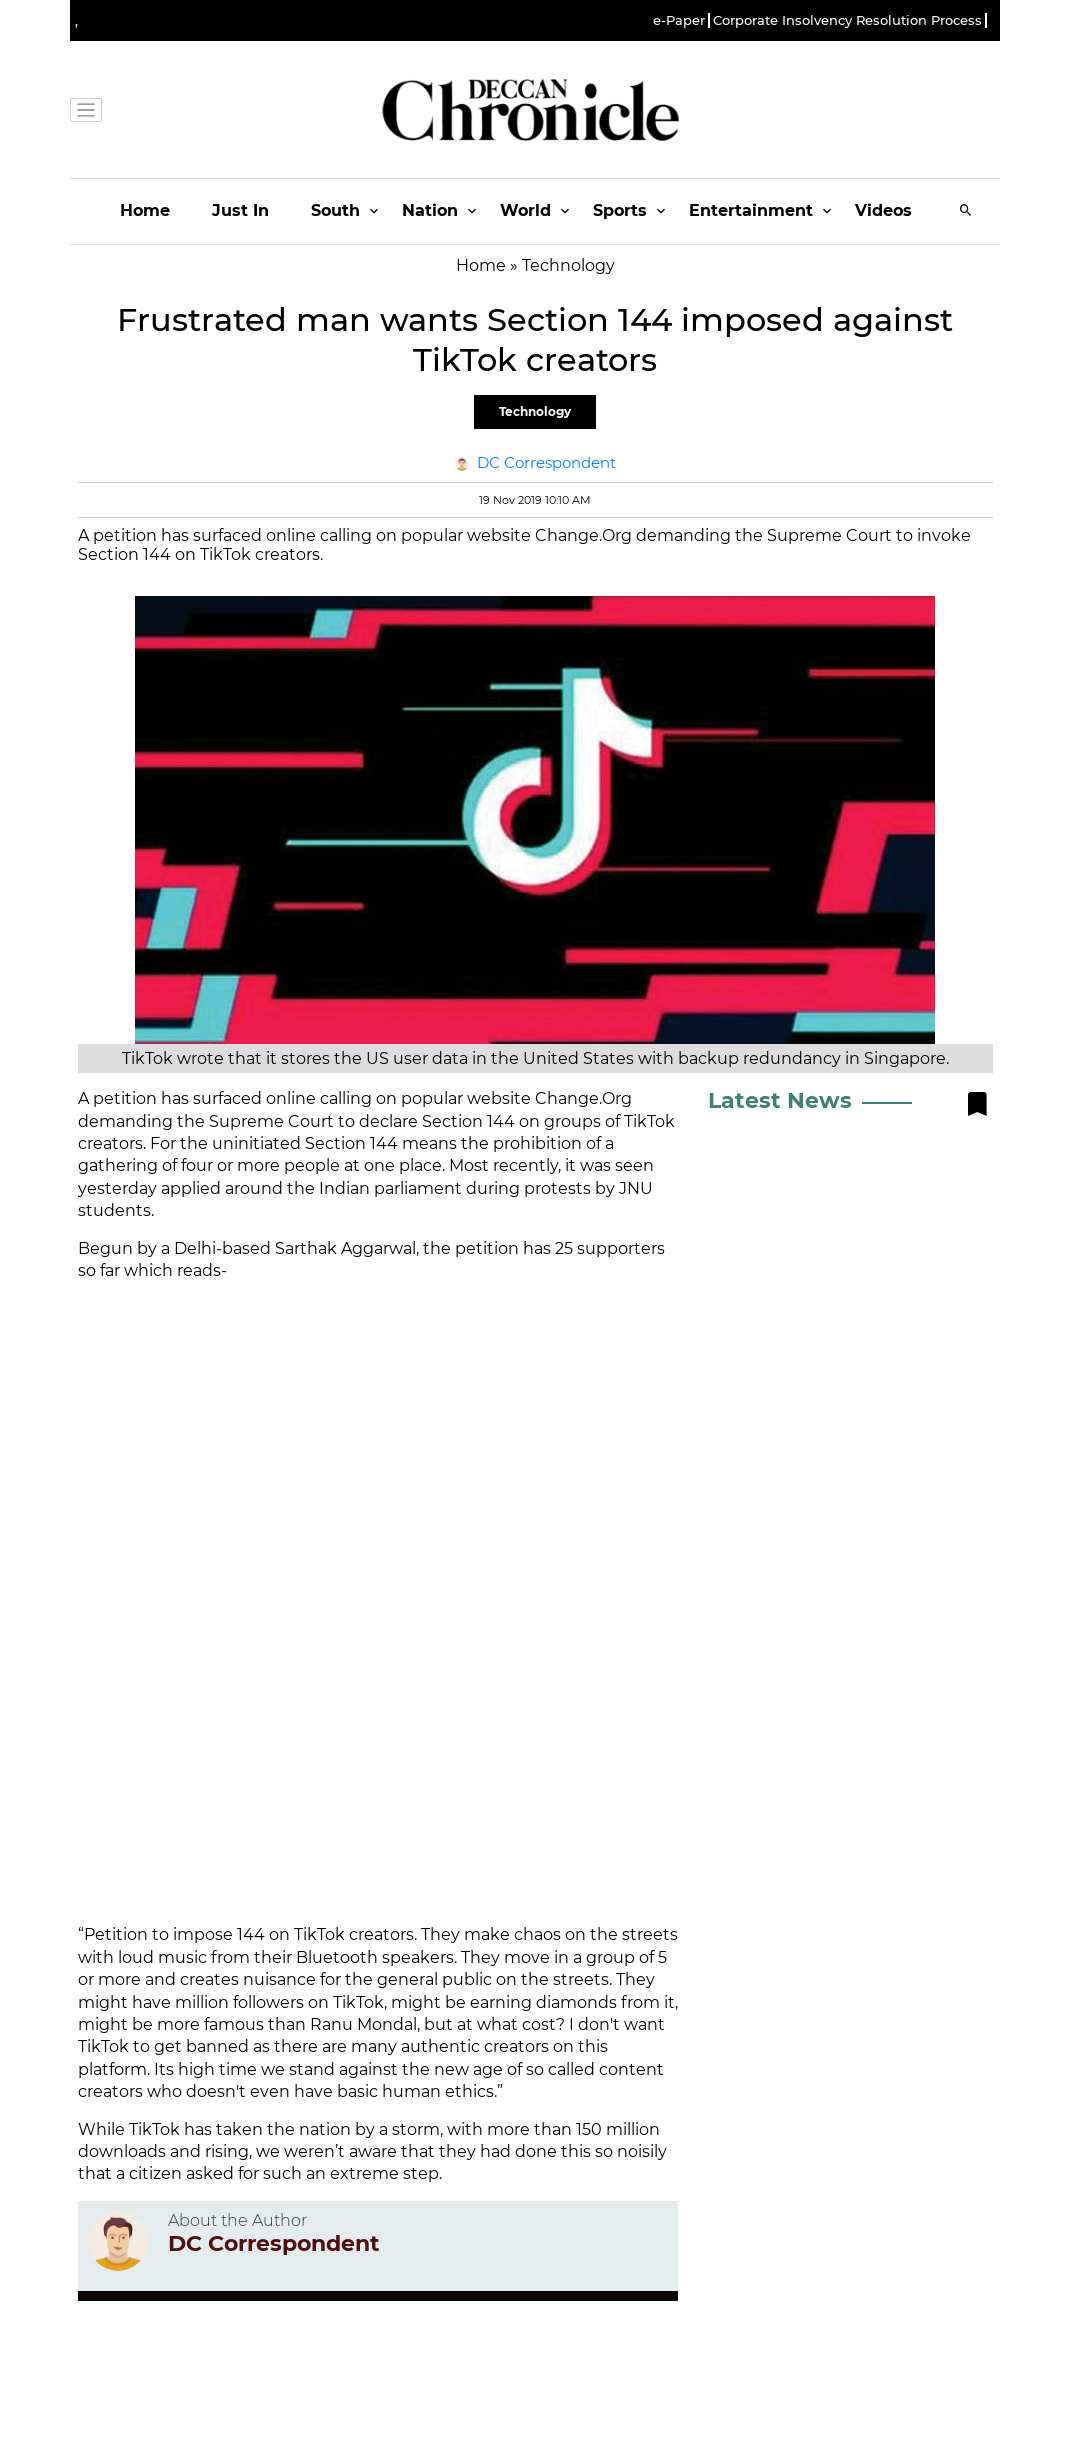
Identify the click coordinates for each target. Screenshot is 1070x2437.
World (525, 210)
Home (145, 210)
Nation (430, 210)
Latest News (780, 1100)
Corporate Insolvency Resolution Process (847, 20)
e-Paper (679, 20)
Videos (883, 210)
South (335, 210)
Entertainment (751, 210)
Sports (620, 210)
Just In (240, 210)
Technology (535, 411)
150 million (618, 2129)
